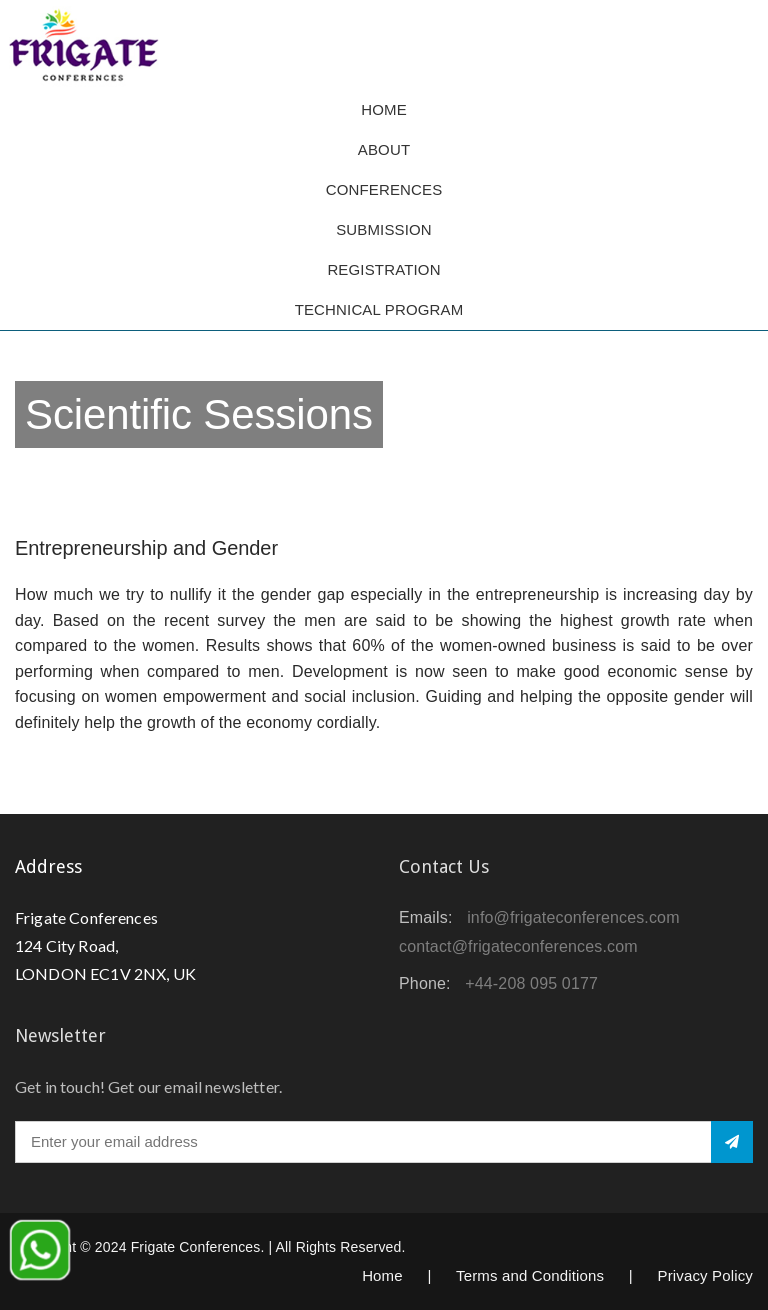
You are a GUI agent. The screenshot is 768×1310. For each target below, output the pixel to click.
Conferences (384, 189)
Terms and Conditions (530, 1275)
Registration (383, 269)
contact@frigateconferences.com (518, 946)
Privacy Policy (705, 1275)
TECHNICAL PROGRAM (384, 309)
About (384, 149)
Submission (384, 229)
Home (384, 109)
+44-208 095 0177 (531, 983)
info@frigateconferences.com (573, 917)
